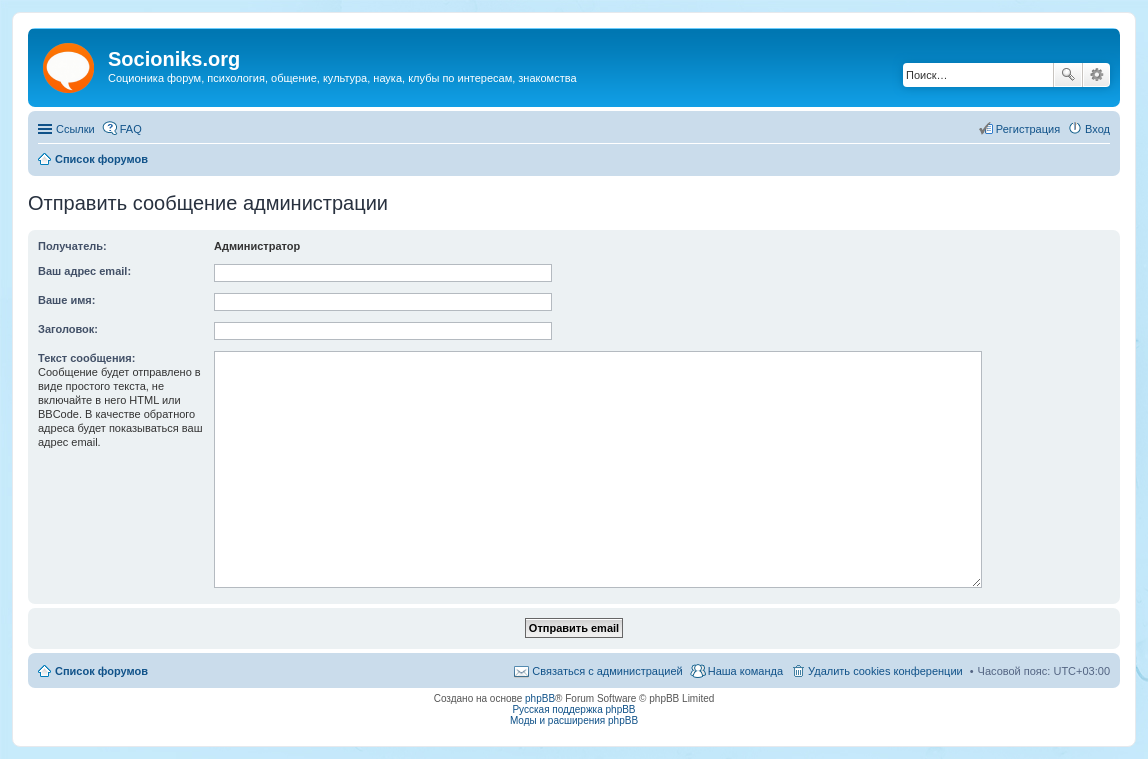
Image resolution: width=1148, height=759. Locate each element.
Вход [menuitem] (1097, 129)
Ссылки (75, 129)
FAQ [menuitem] (131, 129)
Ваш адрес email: (84, 271)
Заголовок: (68, 329)
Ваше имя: (66, 300)
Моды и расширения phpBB (574, 720)
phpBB (540, 698)
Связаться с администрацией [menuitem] (607, 671)
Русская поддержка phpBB (573, 709)
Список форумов (101, 671)
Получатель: (72, 246)
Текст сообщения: (86, 358)
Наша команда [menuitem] (745, 671)
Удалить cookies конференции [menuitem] (885, 671)
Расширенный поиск (1096, 75)
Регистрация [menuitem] (1028, 129)
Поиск (1068, 75)
